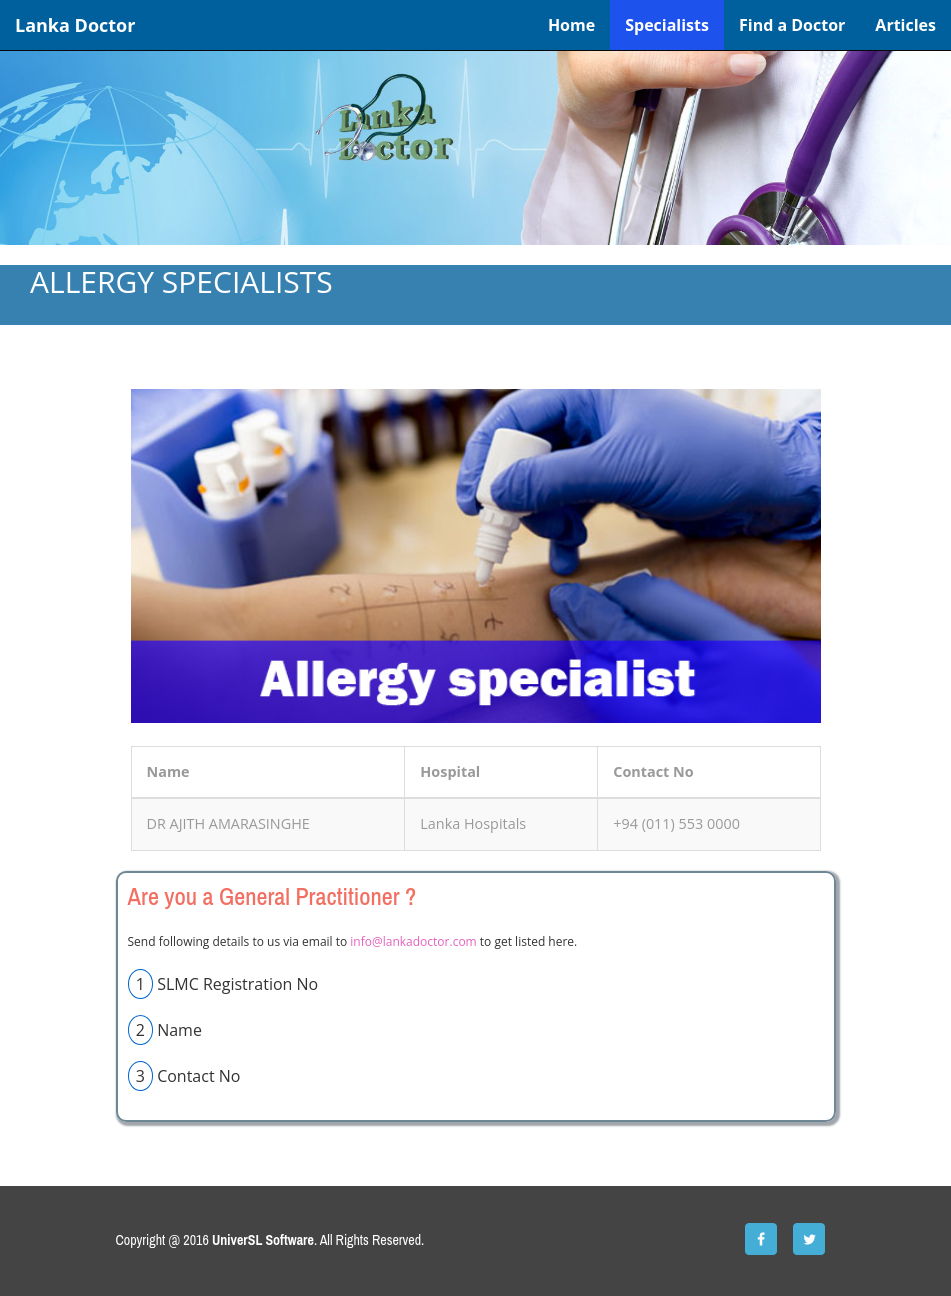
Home (571, 25)
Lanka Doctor (75, 25)
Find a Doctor (792, 25)
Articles (905, 25)
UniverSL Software (263, 1240)
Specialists (667, 25)
